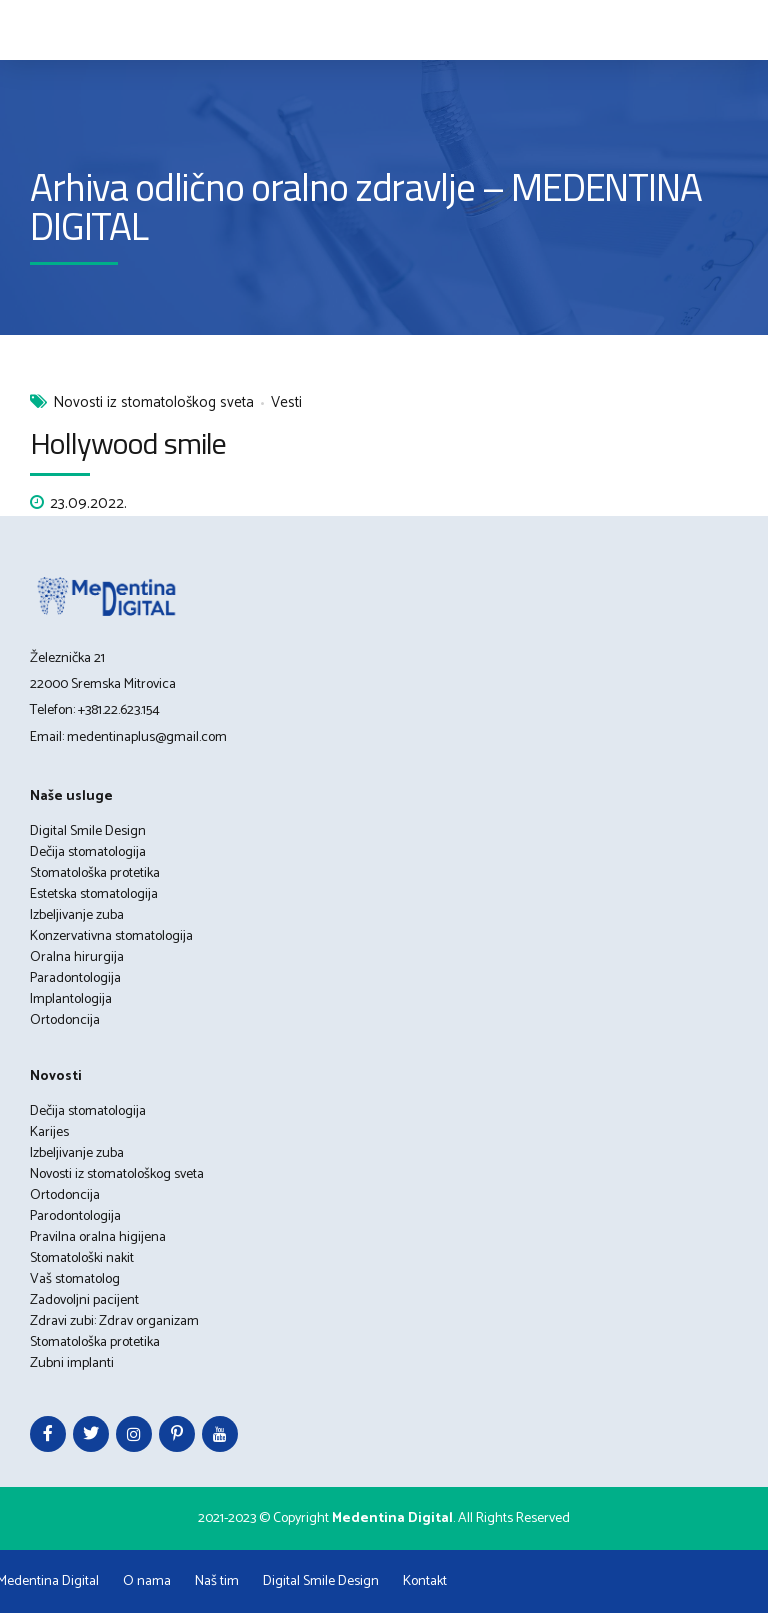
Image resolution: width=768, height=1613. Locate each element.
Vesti (286, 403)
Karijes (49, 1132)
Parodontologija (75, 1216)
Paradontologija (75, 978)
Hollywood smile (128, 443)
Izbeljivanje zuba (77, 915)
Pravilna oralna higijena (98, 1237)
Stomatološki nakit (82, 1258)
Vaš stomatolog (75, 1279)
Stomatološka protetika (95, 873)
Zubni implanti (72, 1363)
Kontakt (425, 1581)
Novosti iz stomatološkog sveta (153, 403)
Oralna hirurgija (77, 957)
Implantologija (71, 999)
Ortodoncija (65, 1020)
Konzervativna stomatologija (111, 936)
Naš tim (217, 1581)
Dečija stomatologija (88, 852)
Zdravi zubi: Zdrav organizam (114, 1321)
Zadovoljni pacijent (84, 1300)
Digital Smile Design (88, 831)
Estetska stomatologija (94, 894)
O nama (147, 1581)
